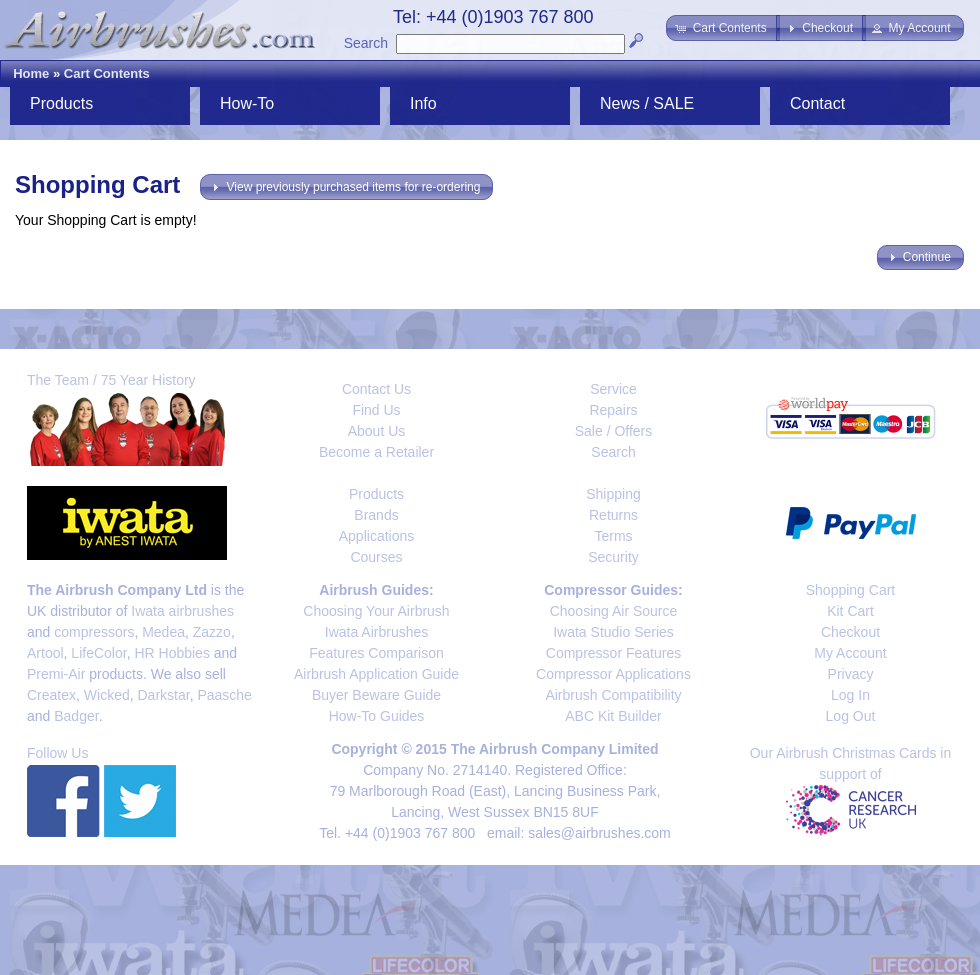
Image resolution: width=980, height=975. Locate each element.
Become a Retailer (376, 452)
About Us (377, 431)
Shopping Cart (851, 590)
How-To (247, 103)
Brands (376, 515)
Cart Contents (107, 73)
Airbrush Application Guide (376, 674)
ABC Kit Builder (613, 716)
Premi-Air (56, 674)
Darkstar (164, 695)
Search (366, 43)
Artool (45, 653)
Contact (817, 103)
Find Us (376, 410)
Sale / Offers (614, 431)
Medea (163, 632)
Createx (51, 695)
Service (613, 389)
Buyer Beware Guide (376, 695)
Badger (76, 716)
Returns (613, 515)
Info (423, 103)
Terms (613, 536)
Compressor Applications (613, 674)
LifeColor (98, 653)
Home (31, 73)
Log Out (851, 716)
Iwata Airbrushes (377, 632)
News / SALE (647, 103)
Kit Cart (850, 611)
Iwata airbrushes (182, 611)
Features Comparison (376, 653)
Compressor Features (613, 653)
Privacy (851, 674)
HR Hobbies (171, 653)
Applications (377, 536)
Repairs (613, 410)
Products (61, 103)
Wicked (107, 695)
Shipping (613, 494)
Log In (850, 695)
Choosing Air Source (614, 611)
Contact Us (376, 389)
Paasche (224, 695)
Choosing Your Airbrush (376, 611)
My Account (850, 653)
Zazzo (212, 632)
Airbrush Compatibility (613, 695)
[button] (722, 28)
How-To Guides (377, 716)
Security (613, 557)
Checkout (850, 632)
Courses (376, 557)
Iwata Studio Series (613, 632)
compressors (94, 632)
